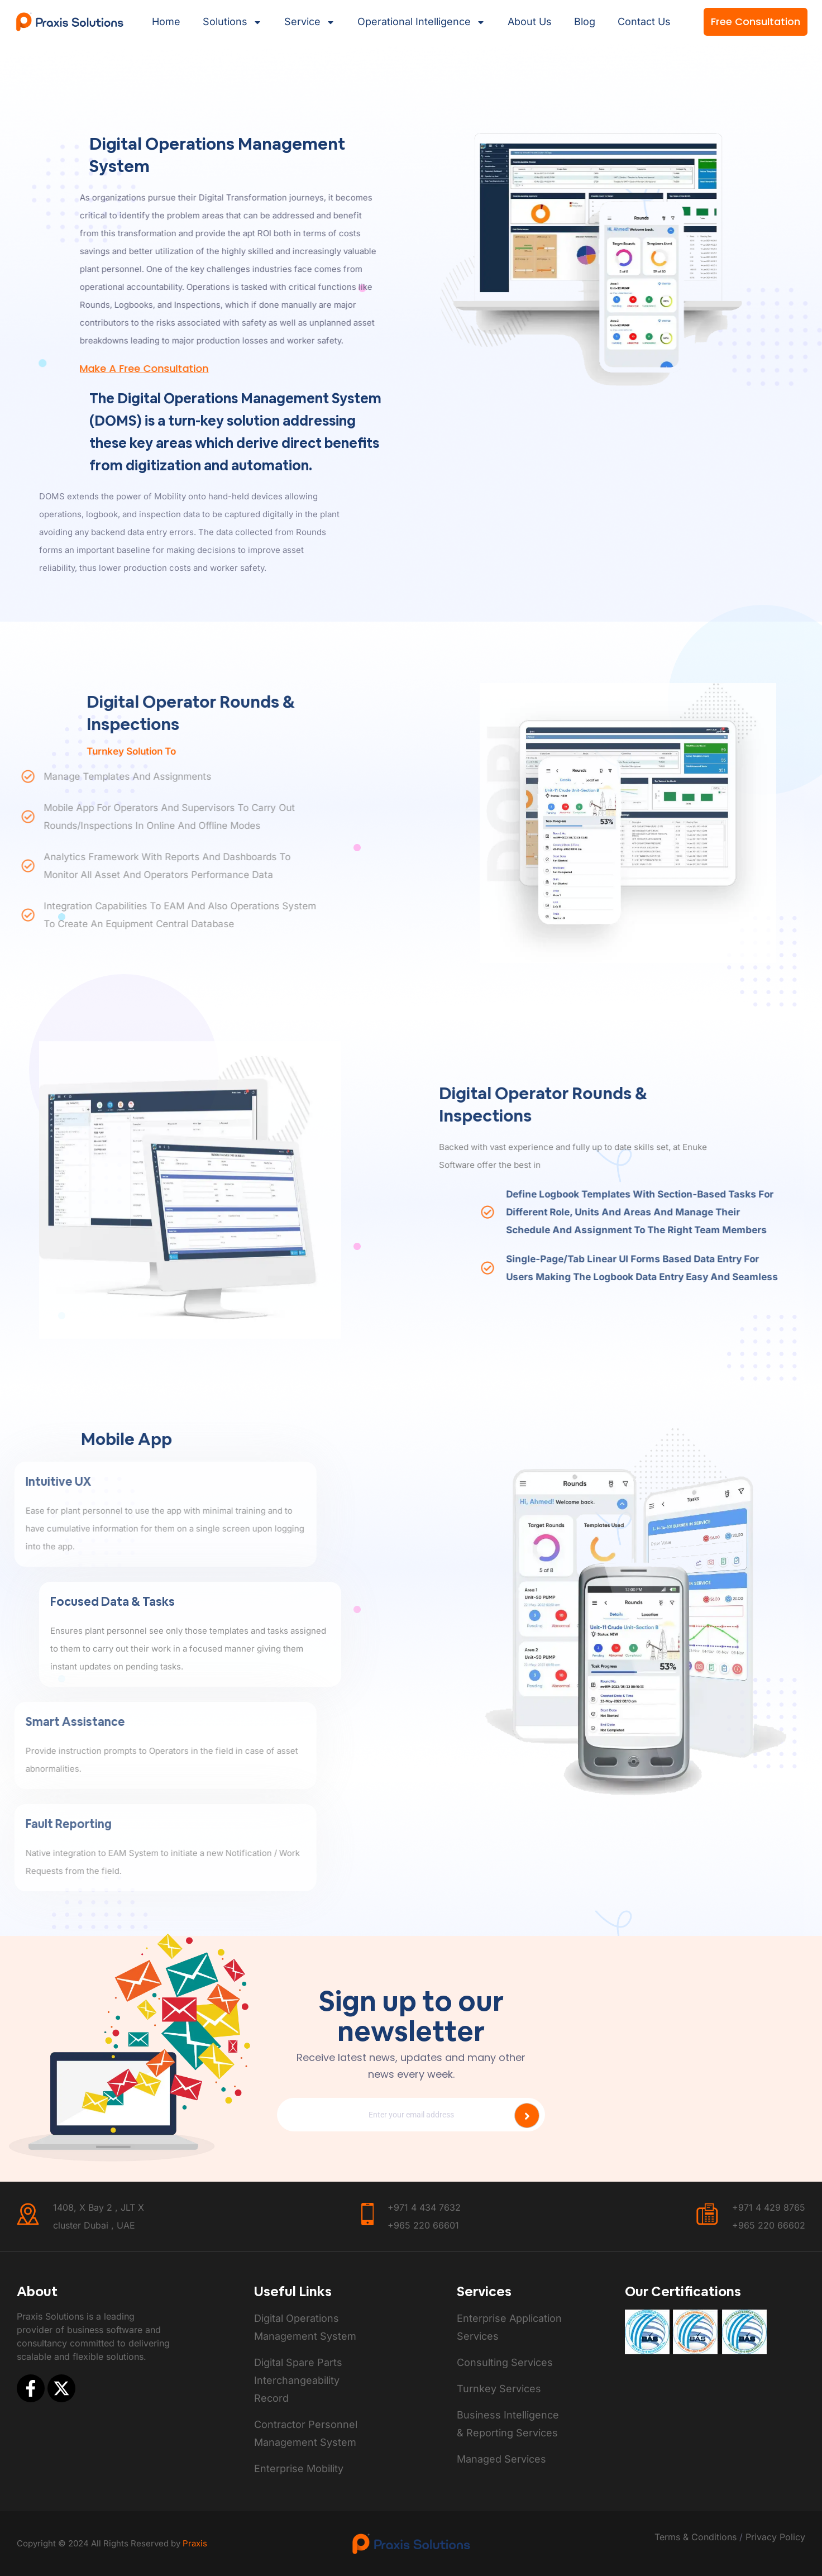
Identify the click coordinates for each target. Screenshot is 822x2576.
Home (166, 21)
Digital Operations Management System (305, 2327)
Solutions (232, 21)
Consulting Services (505, 2362)
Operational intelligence (421, 21)
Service (309, 21)
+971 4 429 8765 (768, 2207)
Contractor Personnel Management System (305, 2433)
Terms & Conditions (695, 2536)
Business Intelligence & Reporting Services (508, 2424)
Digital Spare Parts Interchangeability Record (298, 2380)
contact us (644, 21)
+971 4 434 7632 (424, 2207)
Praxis (195, 2543)
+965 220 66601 (423, 2225)
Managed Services (501, 2459)
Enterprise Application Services (509, 2327)
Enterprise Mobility (298, 2468)
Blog (584, 21)
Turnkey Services (499, 2388)
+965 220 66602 (768, 2225)
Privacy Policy (774, 2536)
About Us (530, 21)
